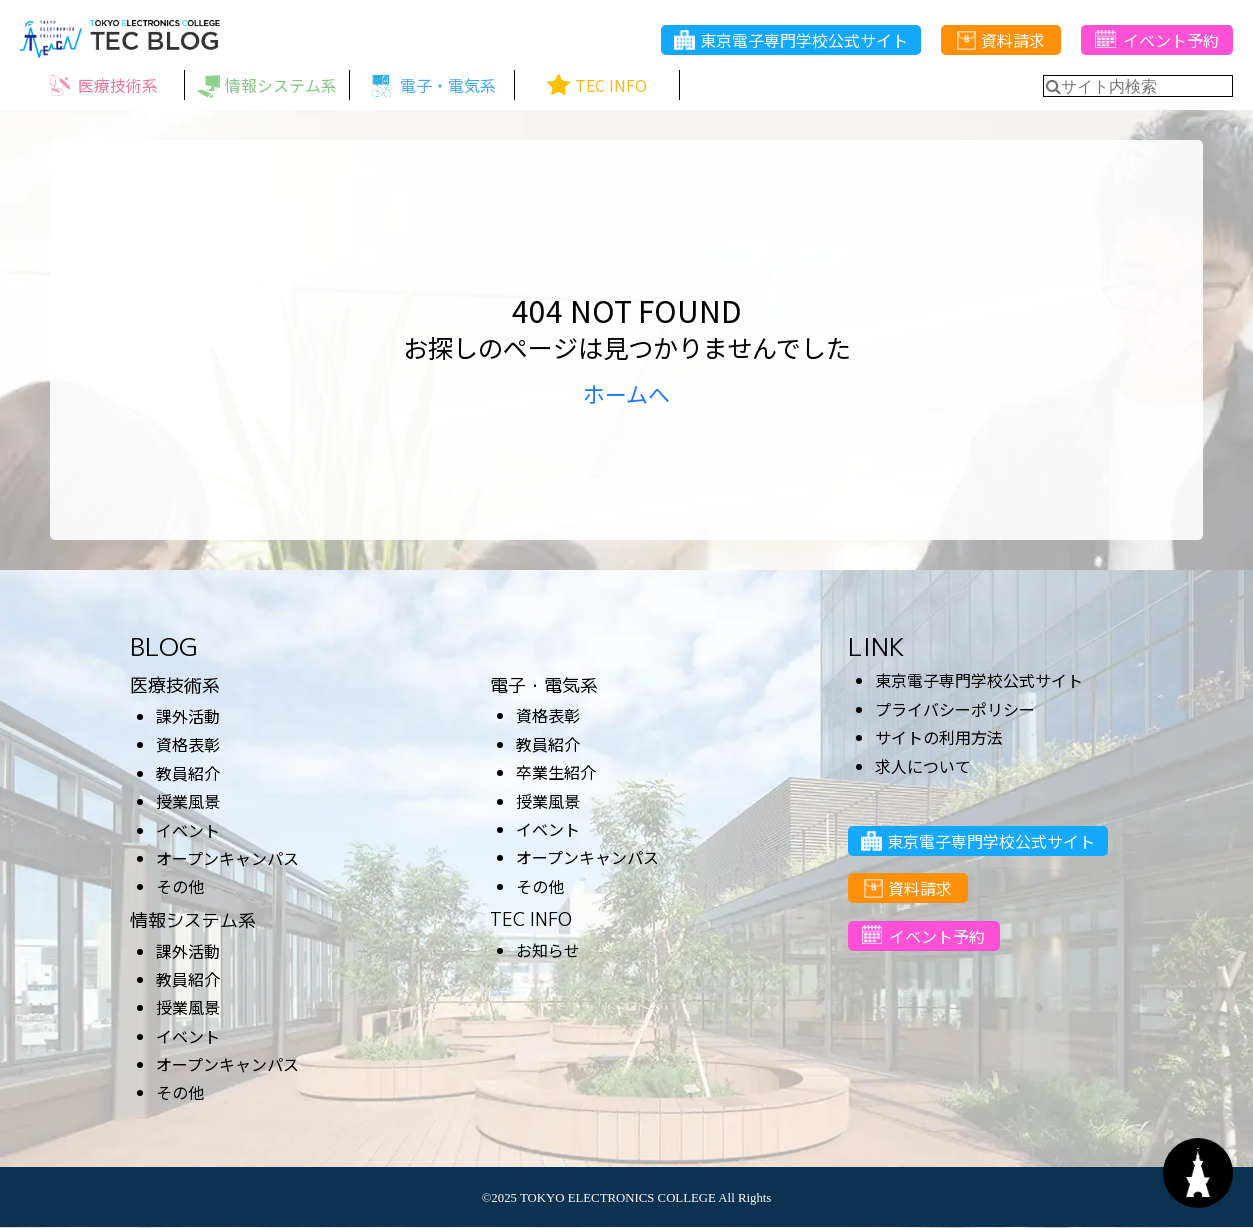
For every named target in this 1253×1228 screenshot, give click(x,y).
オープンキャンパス (227, 858)
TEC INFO (531, 919)
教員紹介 (188, 773)
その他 (180, 886)
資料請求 (1001, 41)
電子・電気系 (544, 685)
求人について (923, 766)
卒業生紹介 (556, 772)
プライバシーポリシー (955, 709)
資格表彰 (188, 744)
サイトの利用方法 (939, 737)
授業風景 (188, 801)
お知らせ (548, 950)
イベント (188, 830)
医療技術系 (175, 685)
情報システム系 (193, 920)
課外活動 (188, 716)
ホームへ (626, 393)
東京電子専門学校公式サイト (791, 41)
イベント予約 (1156, 41)
